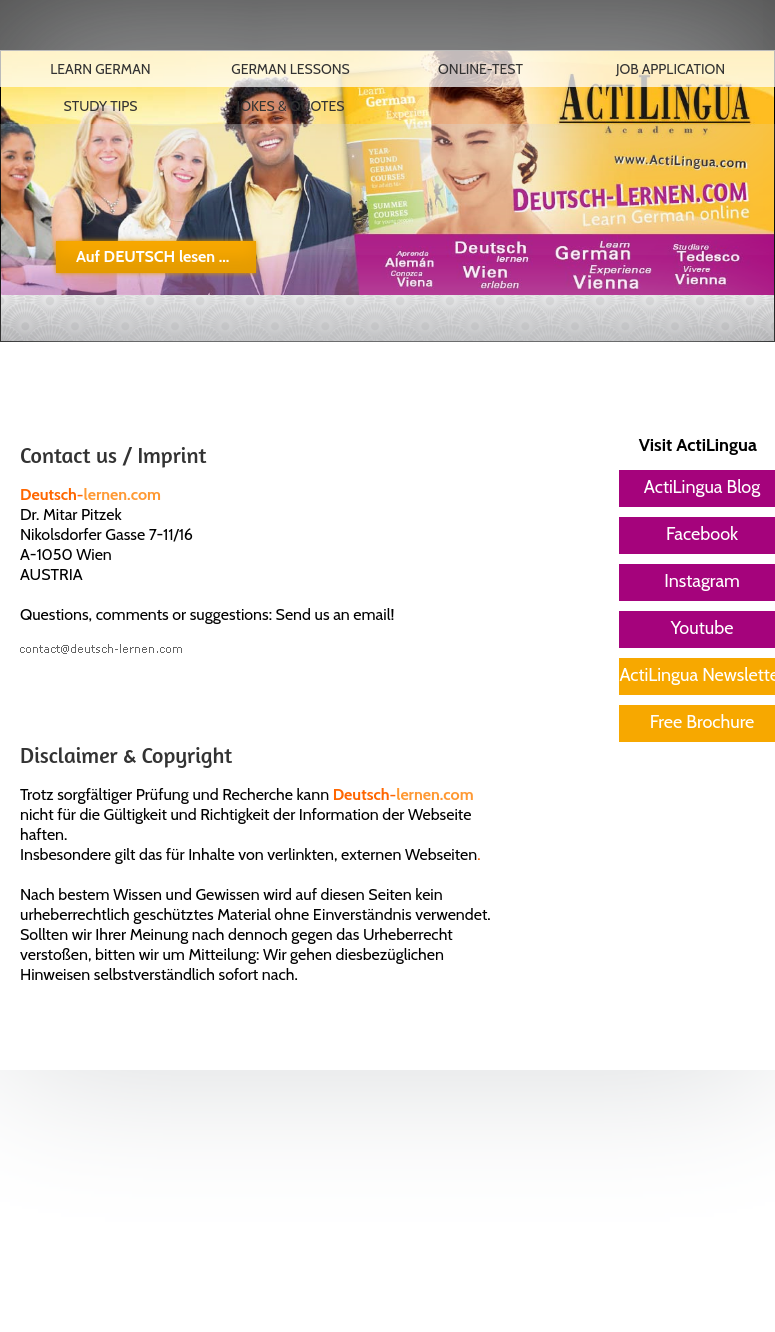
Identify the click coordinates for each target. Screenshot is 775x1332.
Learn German (100, 69)
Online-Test (480, 69)
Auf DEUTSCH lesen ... (152, 256)
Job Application (670, 69)
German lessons (290, 69)
